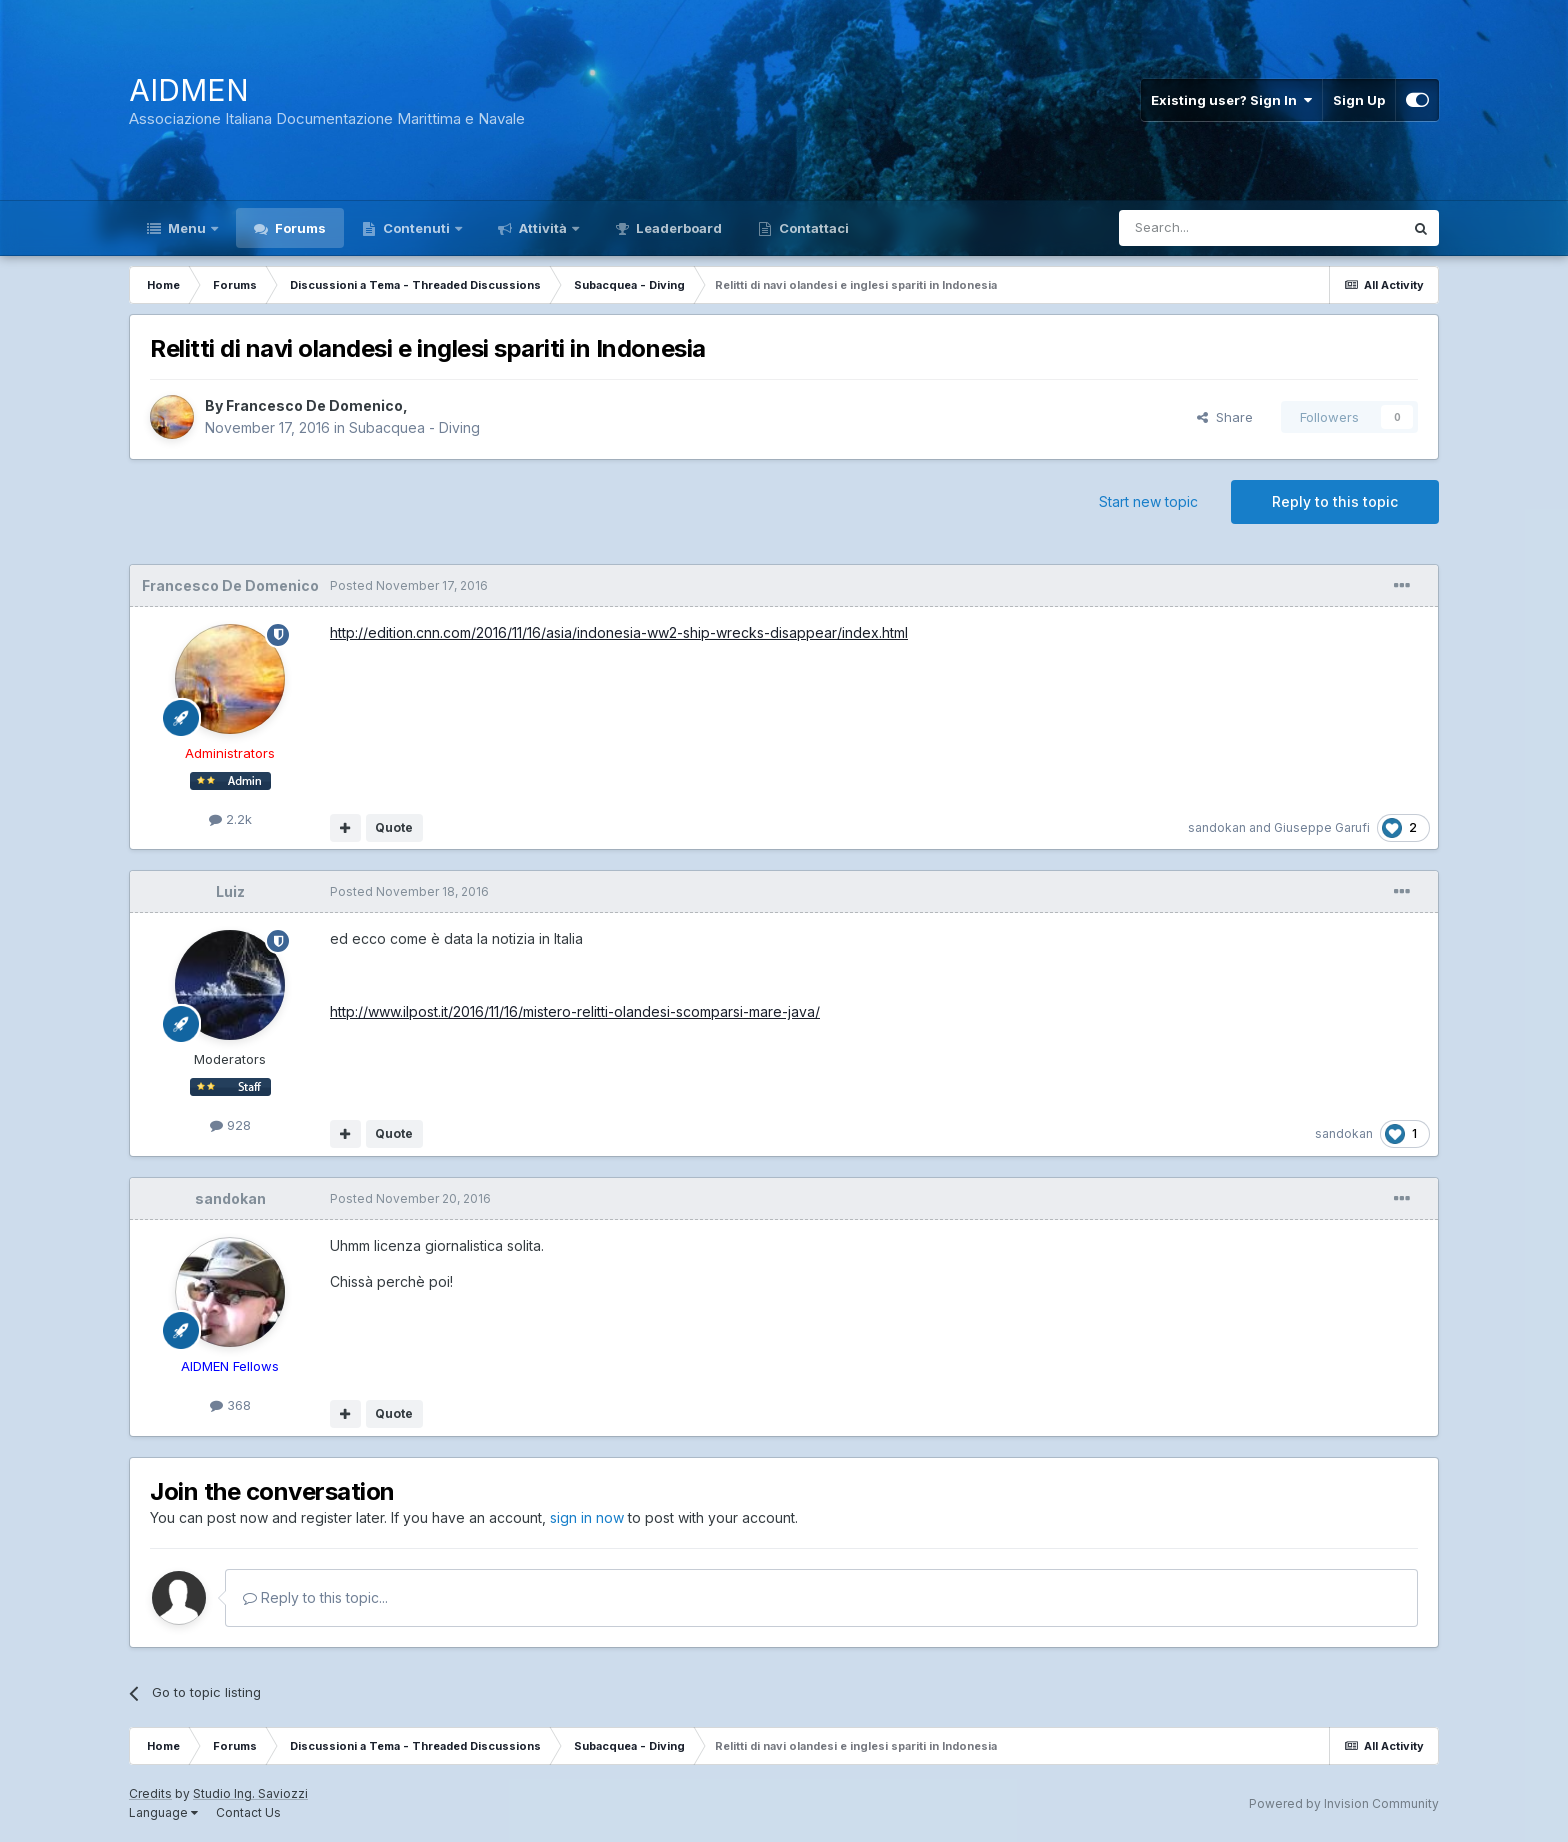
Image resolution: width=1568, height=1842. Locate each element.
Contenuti (416, 228)
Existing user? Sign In (1231, 100)
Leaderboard (677, 228)
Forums (299, 228)
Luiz (230, 891)
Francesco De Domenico (314, 405)
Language (163, 1812)
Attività (543, 228)
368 (230, 1405)
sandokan (1217, 827)
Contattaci (812, 228)
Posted (409, 585)
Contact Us (248, 1812)
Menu (187, 228)
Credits (150, 1793)
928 (230, 1125)
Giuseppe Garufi (1322, 827)
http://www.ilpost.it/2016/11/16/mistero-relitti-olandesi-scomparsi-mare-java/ (575, 1011)
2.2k (230, 819)
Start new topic (1148, 501)
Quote (394, 827)
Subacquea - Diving (414, 427)
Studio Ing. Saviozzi (250, 1793)
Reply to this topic (1335, 501)
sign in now (587, 1517)
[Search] (1210, 228)
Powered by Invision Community (1344, 1803)
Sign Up (1359, 100)
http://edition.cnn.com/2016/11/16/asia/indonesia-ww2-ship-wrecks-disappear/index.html (619, 632)
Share (1225, 417)
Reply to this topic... (315, 1597)
